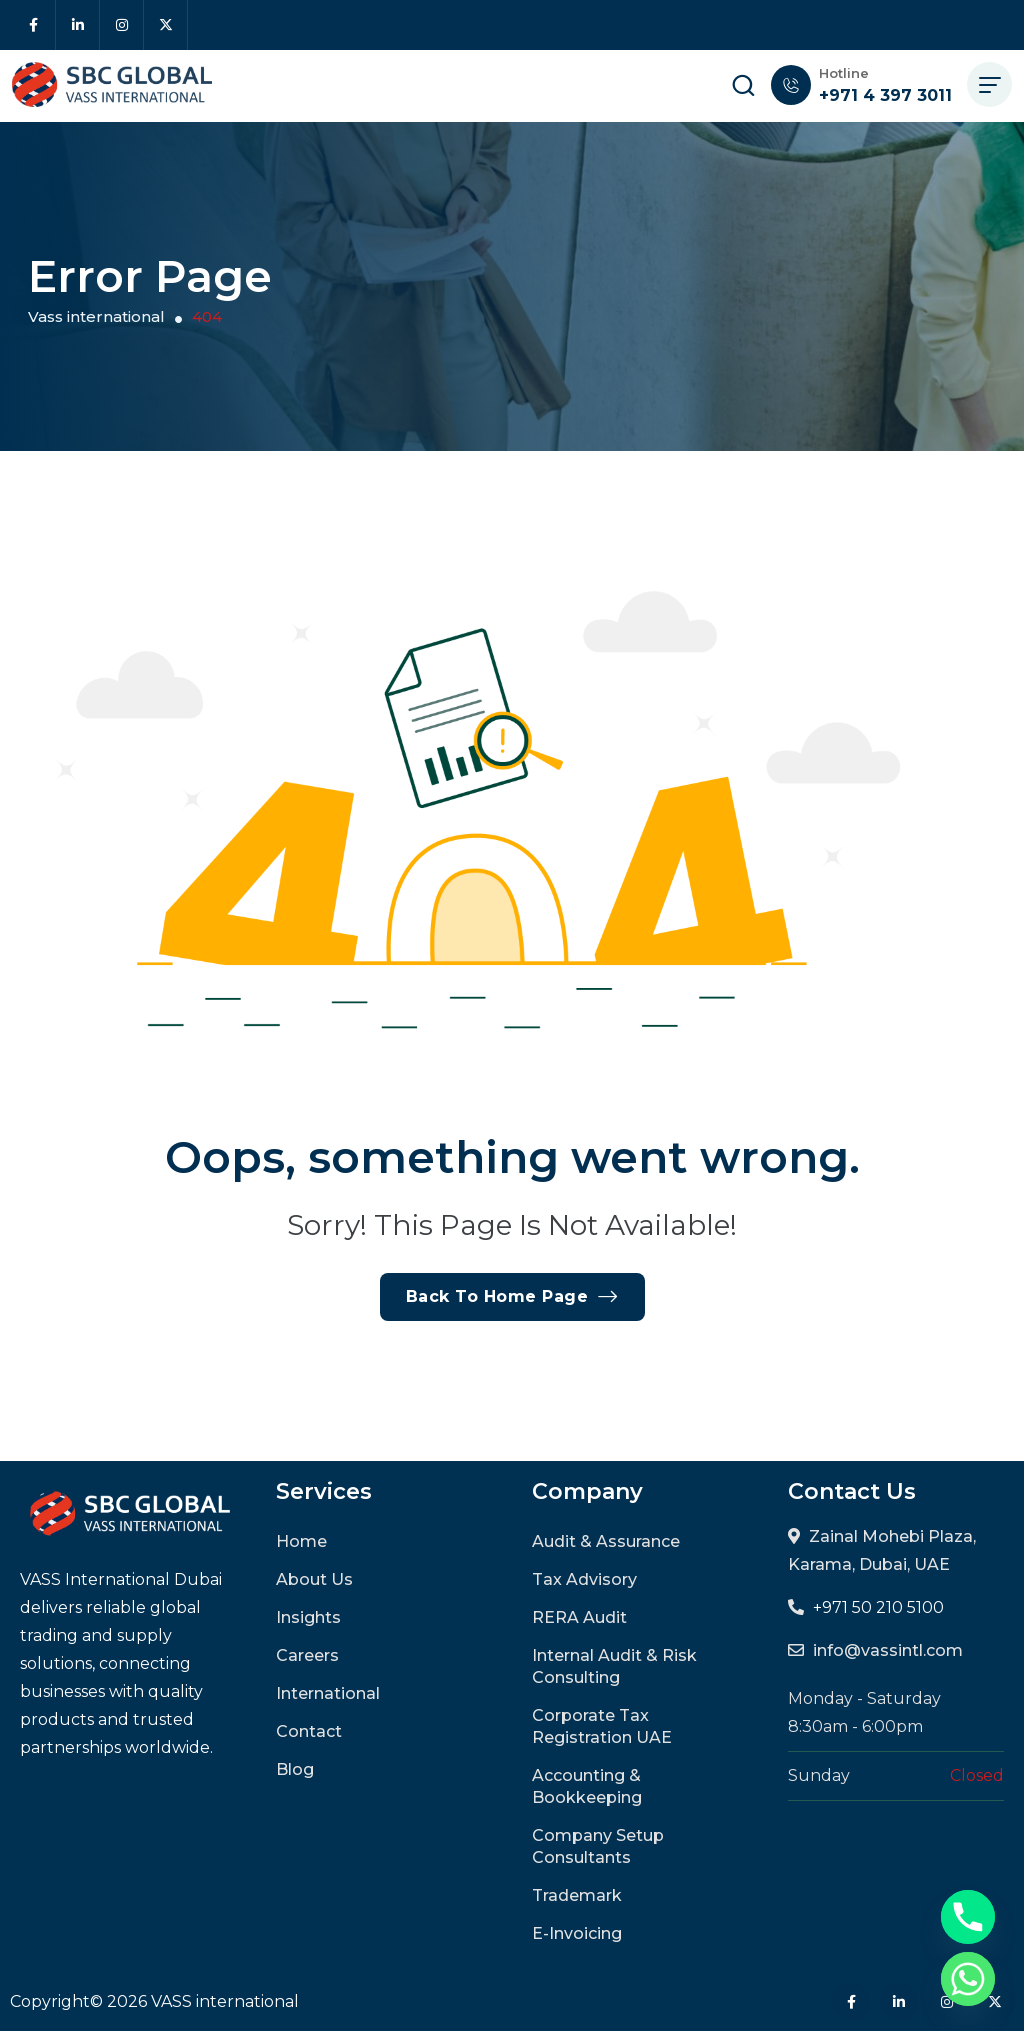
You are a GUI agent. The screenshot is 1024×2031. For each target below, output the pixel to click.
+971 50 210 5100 (878, 1607)
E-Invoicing (577, 1933)
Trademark (577, 1895)
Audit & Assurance (606, 1541)
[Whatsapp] (968, 1979)
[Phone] (968, 1917)
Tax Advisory (584, 1579)
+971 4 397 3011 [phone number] (885, 95)
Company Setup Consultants (598, 1846)
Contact (309, 1731)
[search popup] (743, 85)
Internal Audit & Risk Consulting (614, 1666)
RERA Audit (579, 1617)
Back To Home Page (512, 1296)
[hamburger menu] (989, 84)
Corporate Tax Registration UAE (602, 1726)
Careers (307, 1655)
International (328, 1693)
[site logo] (112, 84)
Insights (308, 1617)
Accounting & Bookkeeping (587, 1786)
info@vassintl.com (888, 1650)
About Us (314, 1579)
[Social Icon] (34, 25)
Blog (295, 1769)
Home (301, 1541)
